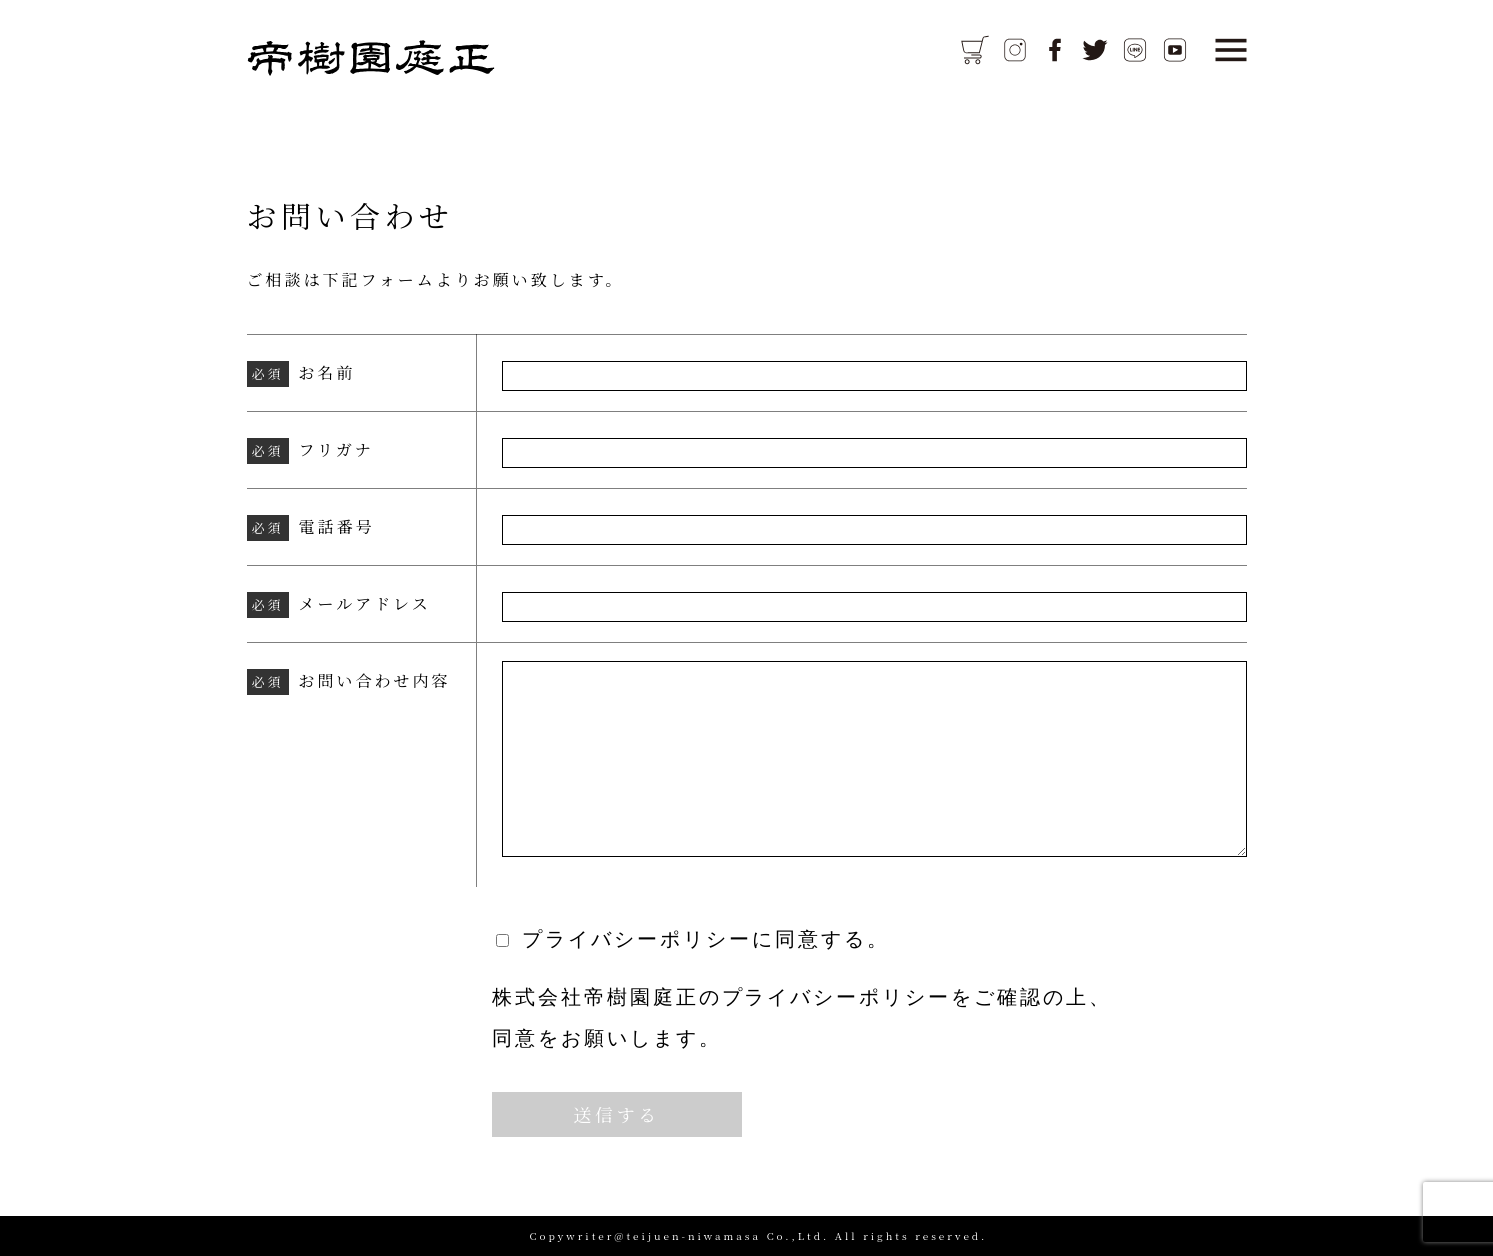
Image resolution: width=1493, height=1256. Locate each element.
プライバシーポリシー (837, 997)
